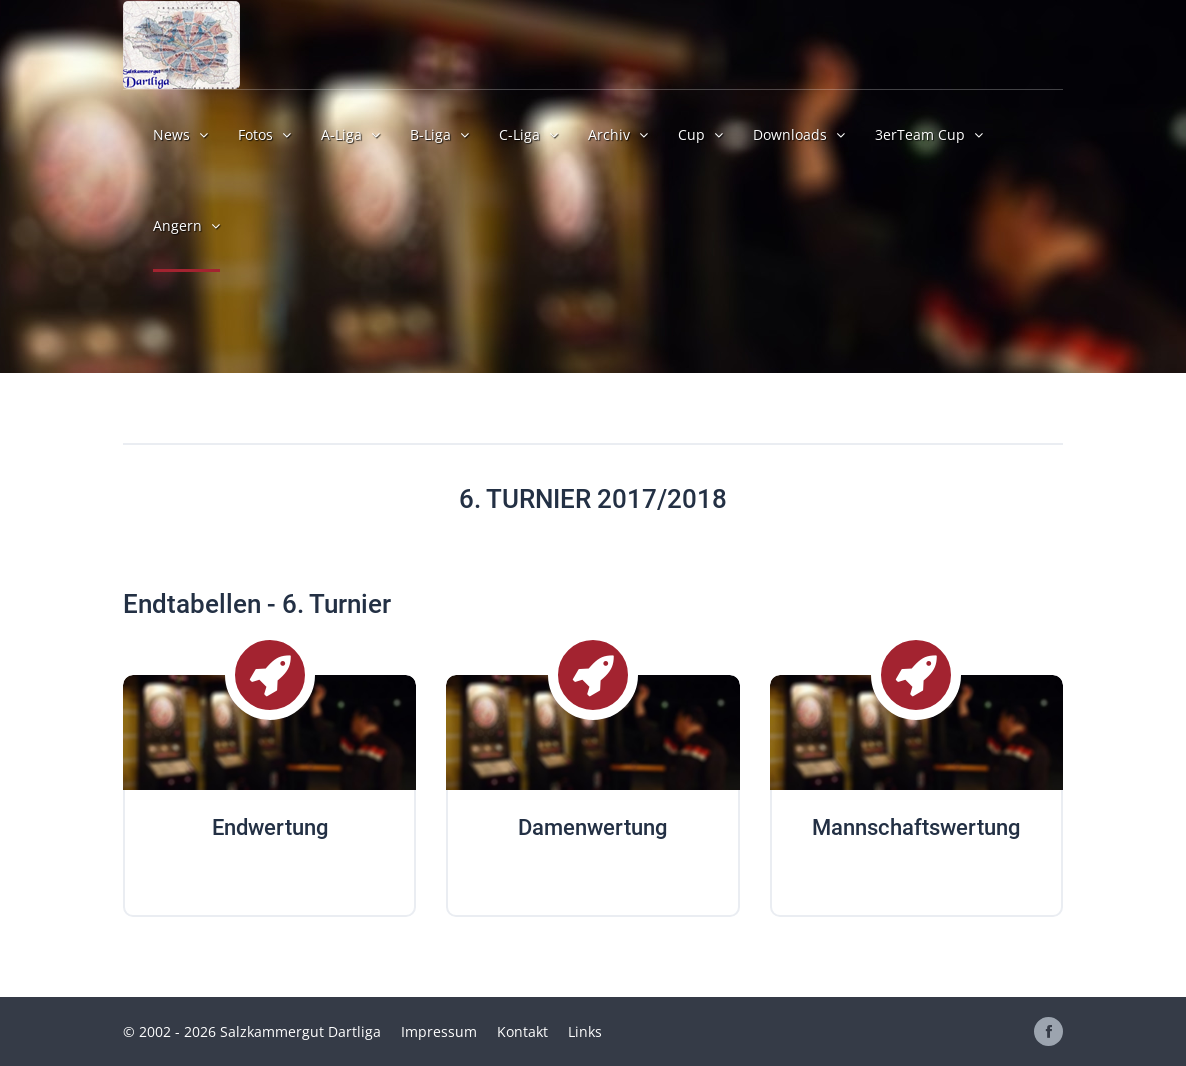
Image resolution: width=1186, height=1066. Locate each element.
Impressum (439, 1031)
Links (585, 1031)
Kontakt (522, 1031)
